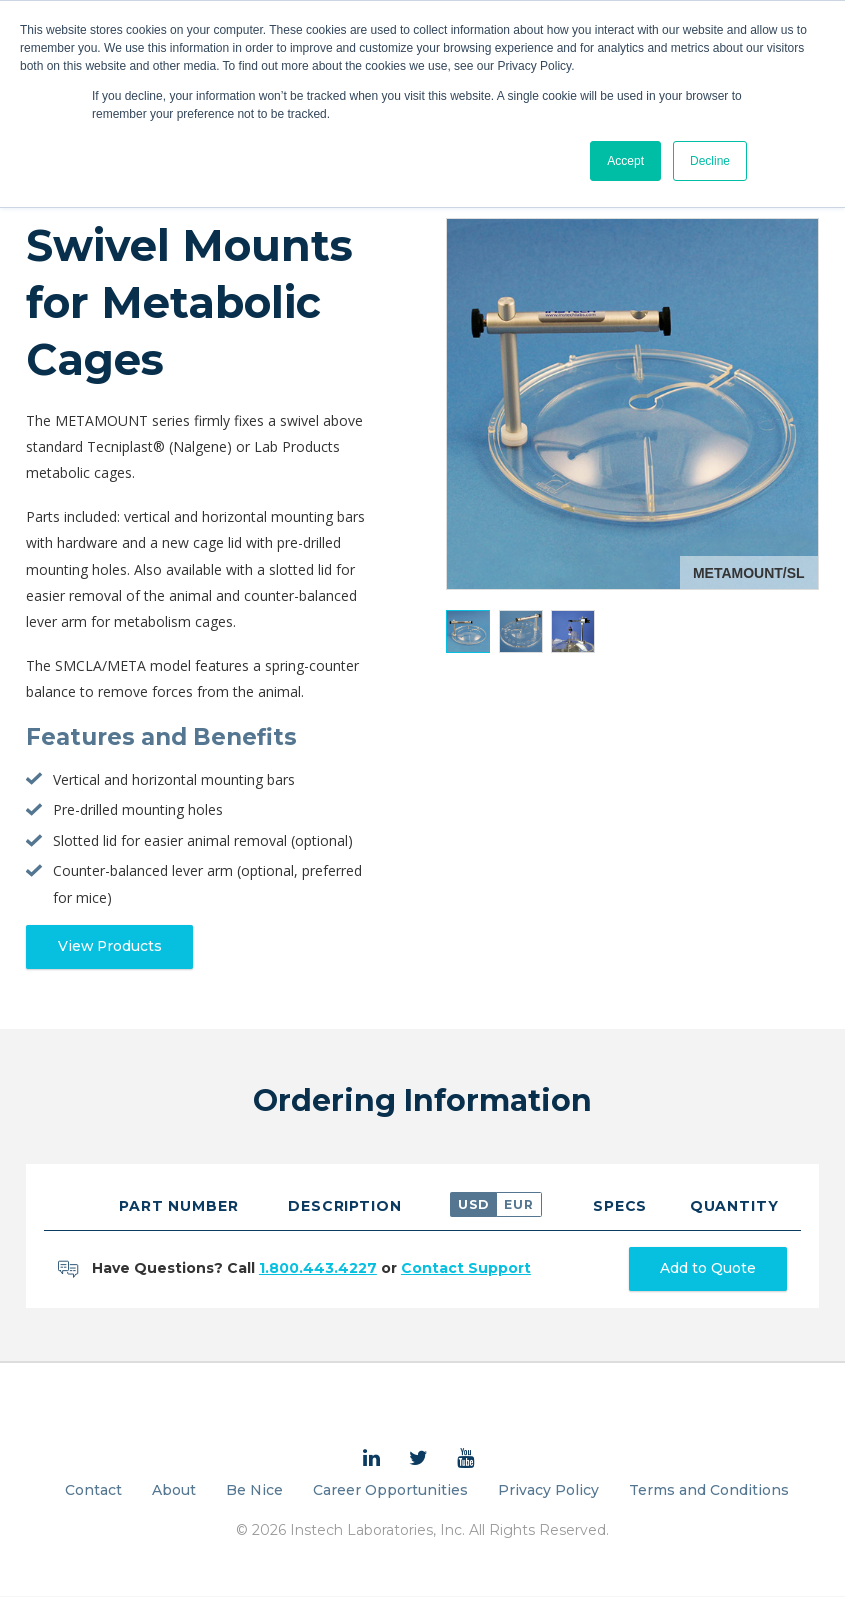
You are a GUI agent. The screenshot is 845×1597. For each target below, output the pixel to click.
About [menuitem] (174, 1491)
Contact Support (466, 1269)
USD (473, 1204)
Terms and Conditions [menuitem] (709, 1491)
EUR (519, 1204)
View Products (111, 947)
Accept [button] (625, 161)
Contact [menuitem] (93, 1491)
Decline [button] (710, 161)
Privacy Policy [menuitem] (548, 1491)
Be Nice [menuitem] (254, 1491)
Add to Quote (708, 1270)
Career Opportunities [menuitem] (390, 1491)
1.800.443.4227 (318, 1269)
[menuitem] (371, 1460)
